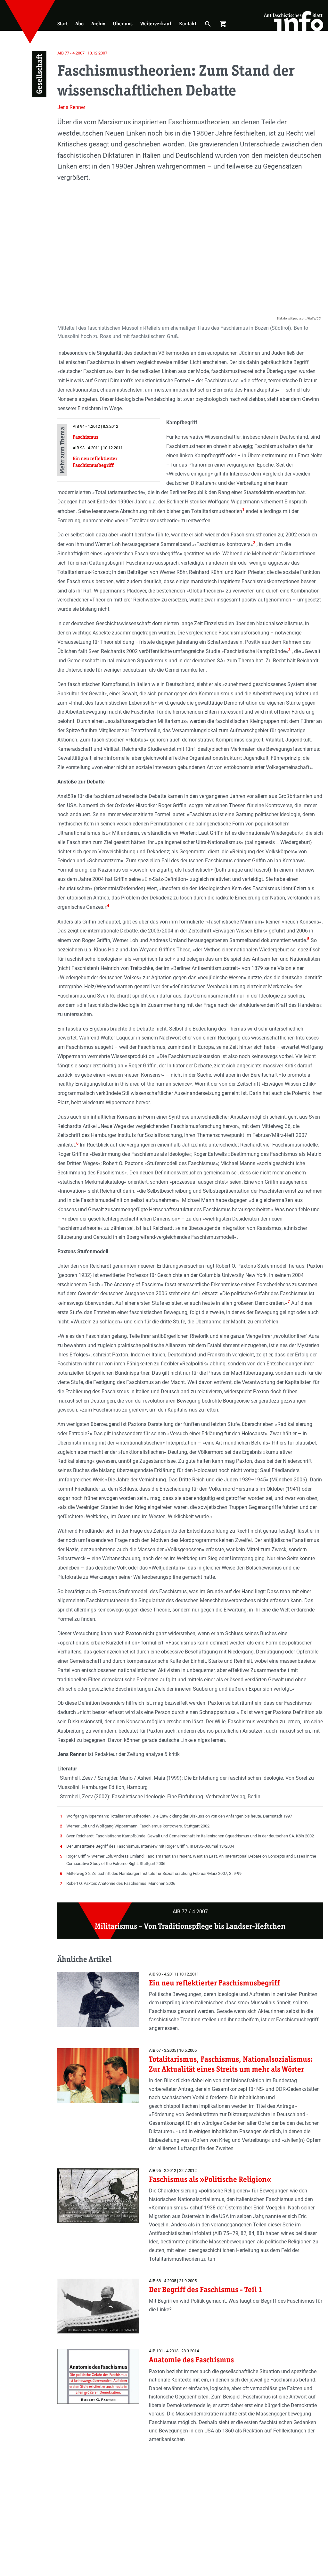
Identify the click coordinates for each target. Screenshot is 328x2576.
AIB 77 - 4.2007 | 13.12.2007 (82, 53)
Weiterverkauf (155, 24)
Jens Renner (71, 107)
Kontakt (187, 24)
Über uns (123, 24)
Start (62, 24)
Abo (79, 24)
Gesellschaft (39, 74)
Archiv (98, 24)
